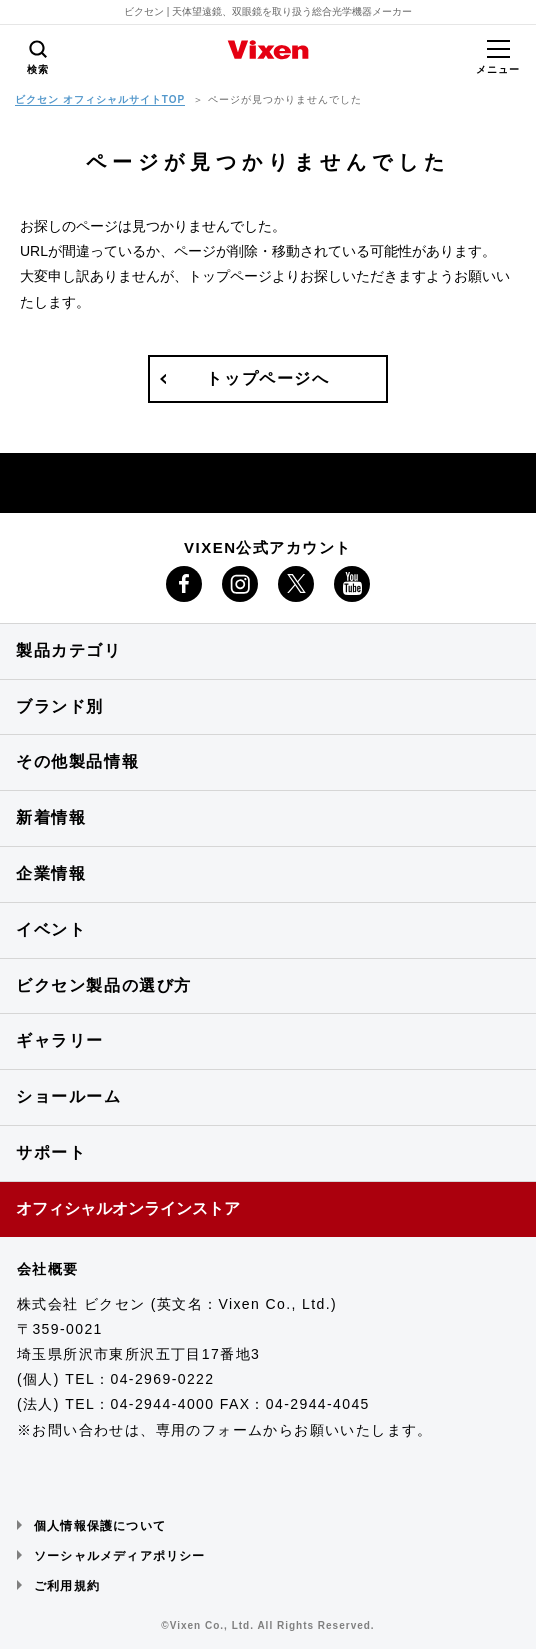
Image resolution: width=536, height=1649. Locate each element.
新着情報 (51, 817)
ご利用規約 (67, 1586)
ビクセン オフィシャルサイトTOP (100, 99)
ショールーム (69, 1096)
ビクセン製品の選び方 (104, 985)
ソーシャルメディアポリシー (120, 1556)
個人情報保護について (100, 1526)
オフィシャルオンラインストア (128, 1208)
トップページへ (267, 378)
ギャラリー (60, 1040)
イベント (51, 929)
